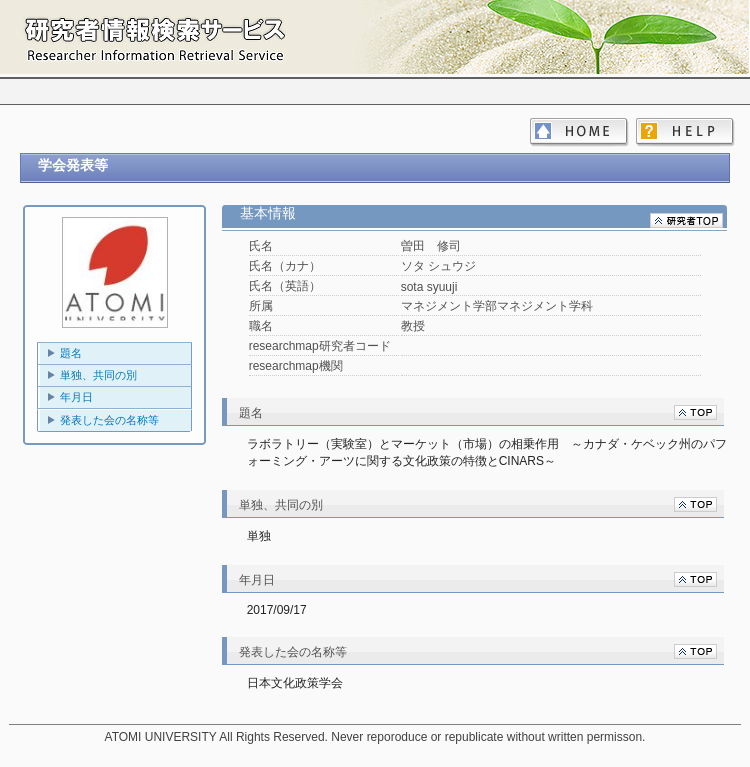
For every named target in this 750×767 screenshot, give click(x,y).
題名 (71, 353)
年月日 (76, 397)
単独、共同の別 (98, 375)
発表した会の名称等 (109, 420)
